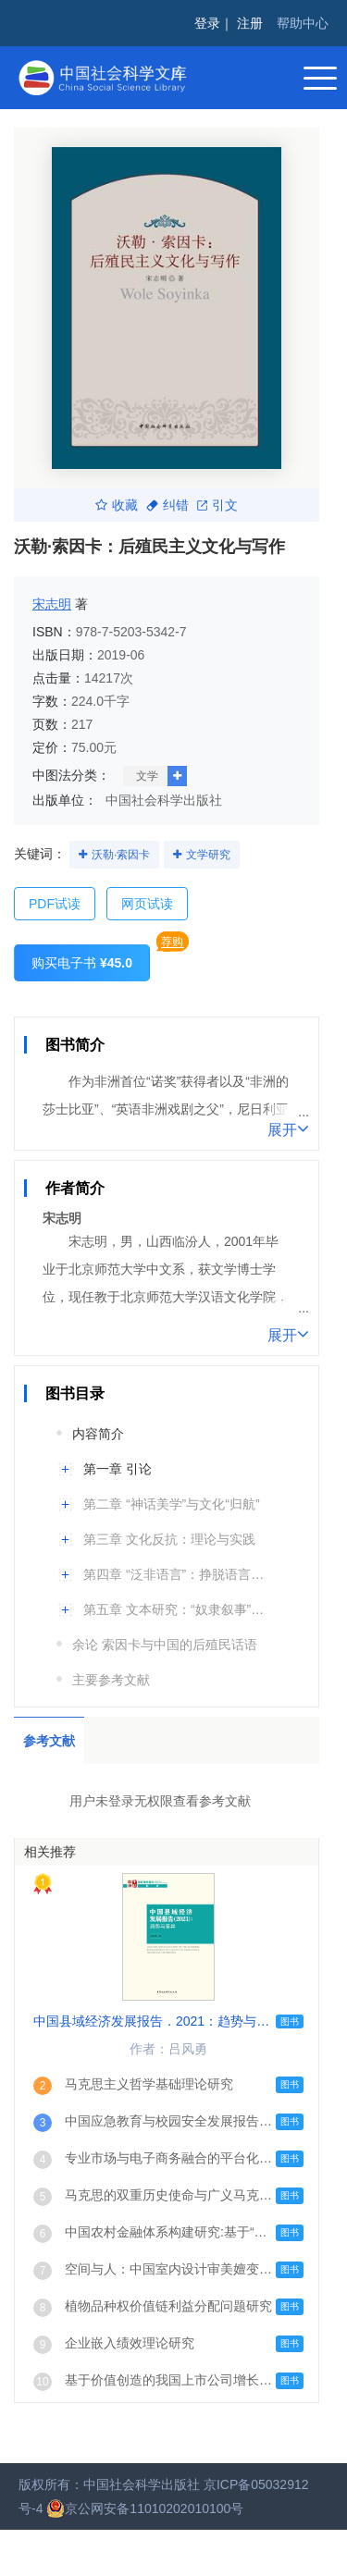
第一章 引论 (117, 1468)
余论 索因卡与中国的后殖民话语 (164, 1644)
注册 (250, 23)
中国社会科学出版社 (163, 800)
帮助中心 (302, 23)
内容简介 (98, 1433)
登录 (207, 23)
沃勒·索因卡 (121, 854)
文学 (147, 776)
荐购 (172, 941)
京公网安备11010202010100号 (144, 2508)
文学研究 (208, 854)
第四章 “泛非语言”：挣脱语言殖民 (177, 1574)
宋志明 (51, 604)
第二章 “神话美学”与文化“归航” (171, 1504)
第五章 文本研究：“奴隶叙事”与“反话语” (177, 1609)
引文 (217, 505)
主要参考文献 (111, 1679)
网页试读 (147, 903)
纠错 (167, 505)
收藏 (116, 505)
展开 (288, 1128)
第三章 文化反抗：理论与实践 (169, 1539)
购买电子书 (81, 962)
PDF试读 (55, 903)
